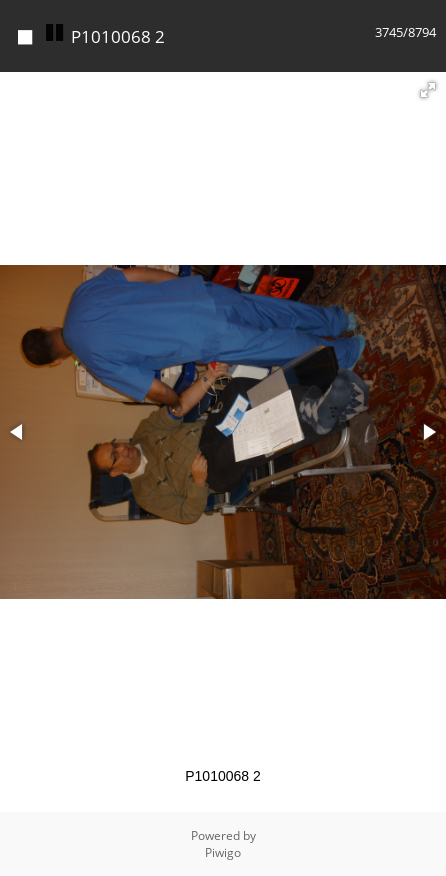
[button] (428, 90)
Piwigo (223, 852)
